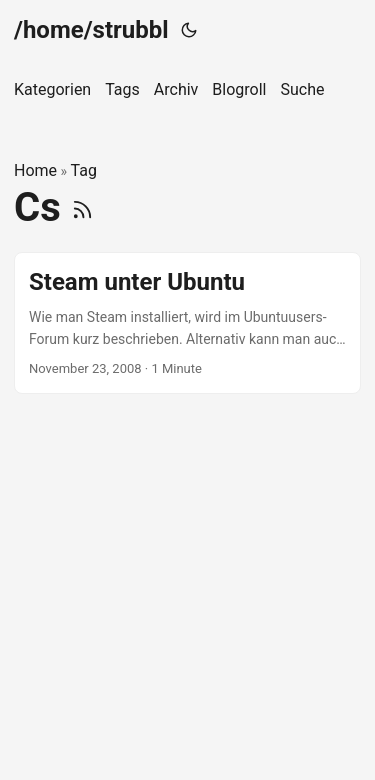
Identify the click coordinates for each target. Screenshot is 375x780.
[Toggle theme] (189, 30)
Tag (84, 170)
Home (35, 170)
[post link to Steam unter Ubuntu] (187, 323)
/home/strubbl (91, 30)
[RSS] (82, 207)
